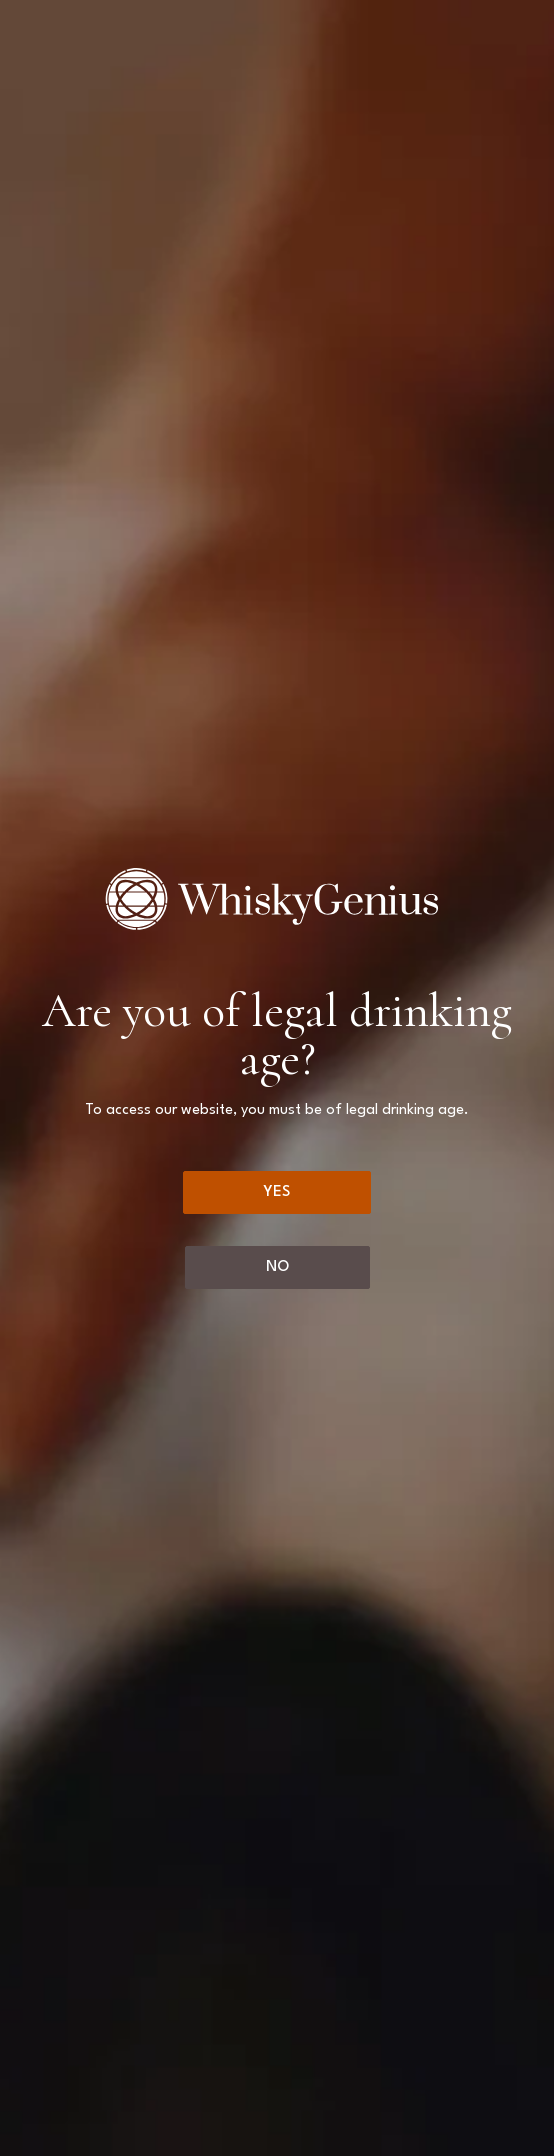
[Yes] (277, 1192)
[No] (277, 1267)
